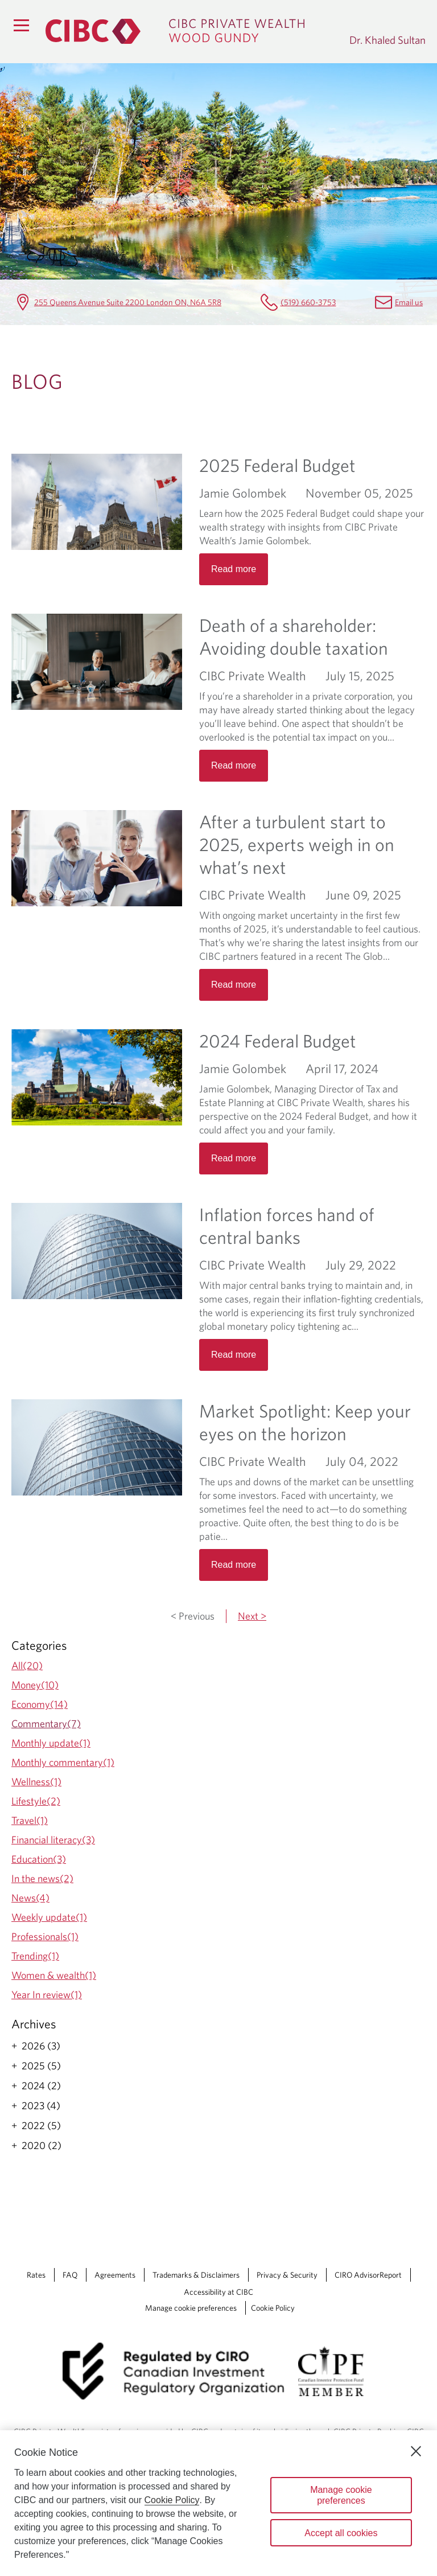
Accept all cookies (340, 2533)
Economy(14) (39, 1704)
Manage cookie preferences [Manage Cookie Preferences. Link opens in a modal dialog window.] (191, 2307)
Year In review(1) (46, 1994)
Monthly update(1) (50, 1743)
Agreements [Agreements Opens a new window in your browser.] (114, 2274)
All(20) (27, 1665)
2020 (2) (41, 2145)
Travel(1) (29, 1820)
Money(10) (35, 1685)
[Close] (416, 2451)
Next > (252, 1616)
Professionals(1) (45, 1936)
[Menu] (21, 25)
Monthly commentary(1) (62, 1762)
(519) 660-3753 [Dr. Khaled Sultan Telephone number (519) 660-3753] (308, 302)
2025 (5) (41, 2066)
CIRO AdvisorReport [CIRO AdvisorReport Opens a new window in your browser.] (368, 2274)
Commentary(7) (46, 1723)
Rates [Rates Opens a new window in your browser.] (36, 2274)
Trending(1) (35, 1956)
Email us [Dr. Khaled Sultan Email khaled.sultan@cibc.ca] (409, 302)
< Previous (193, 1616)
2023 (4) (41, 2105)
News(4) (30, 1898)
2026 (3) (41, 2046)
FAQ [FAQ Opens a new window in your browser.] (70, 2274)
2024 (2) (41, 2086)
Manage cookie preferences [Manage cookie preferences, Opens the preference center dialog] (341, 2495)
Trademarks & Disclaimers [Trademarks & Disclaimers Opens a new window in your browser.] (196, 2274)
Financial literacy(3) (53, 1840)
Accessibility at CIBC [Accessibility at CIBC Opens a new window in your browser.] (218, 2291)
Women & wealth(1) (53, 1975)
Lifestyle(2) (35, 1801)
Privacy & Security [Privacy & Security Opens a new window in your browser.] (287, 2274)
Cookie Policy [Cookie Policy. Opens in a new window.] (172, 2500)
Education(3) (38, 1859)
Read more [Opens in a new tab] (233, 569)
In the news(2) (42, 1878)
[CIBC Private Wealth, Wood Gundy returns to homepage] (192, 31)
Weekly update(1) (49, 1917)
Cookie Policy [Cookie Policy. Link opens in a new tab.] (273, 2307)
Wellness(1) (36, 1782)
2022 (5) (41, 2125)
